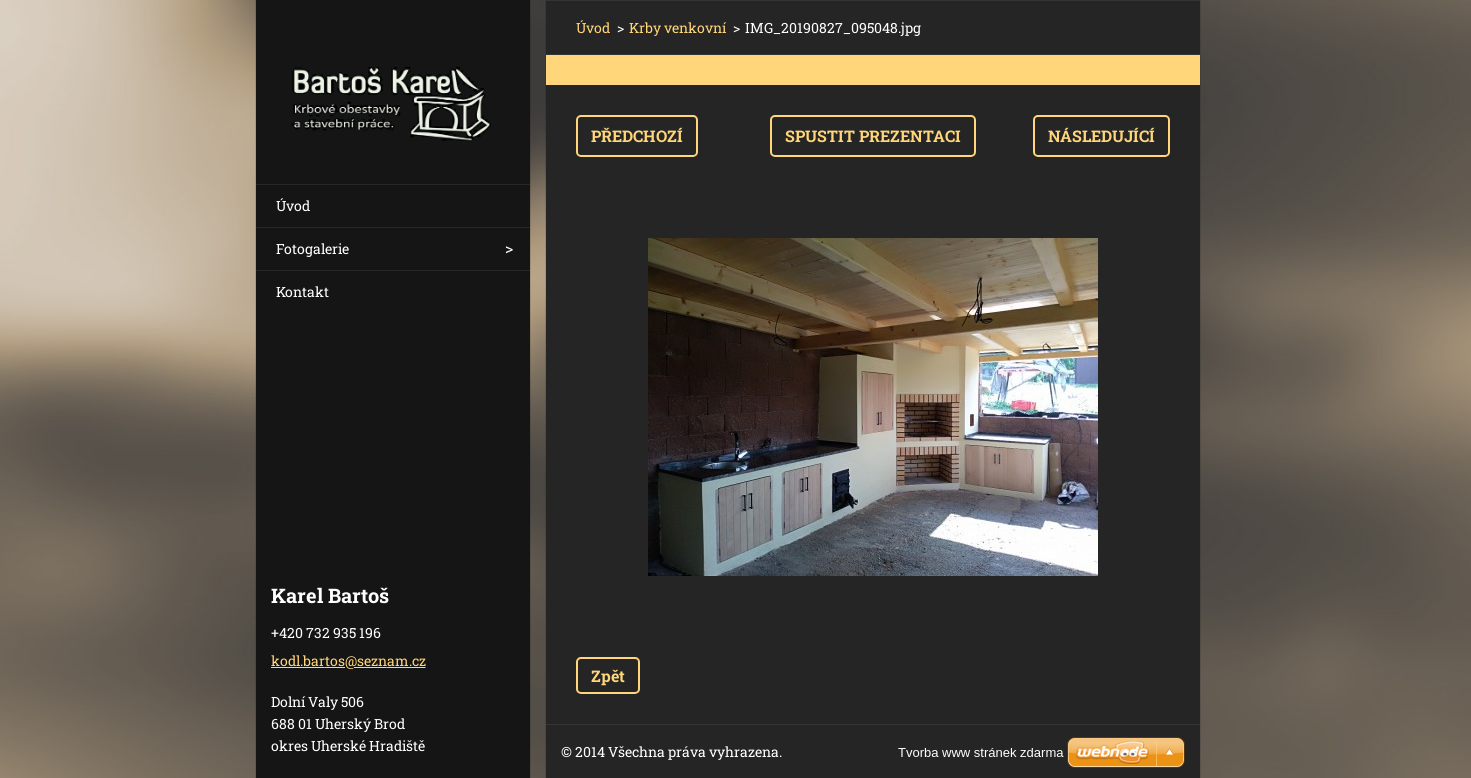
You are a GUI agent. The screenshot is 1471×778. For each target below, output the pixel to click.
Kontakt (302, 291)
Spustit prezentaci (873, 135)
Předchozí (637, 135)
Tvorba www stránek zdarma (980, 752)
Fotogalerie (312, 248)
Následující (1101, 135)
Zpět (608, 675)
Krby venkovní (677, 27)
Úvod (293, 205)
